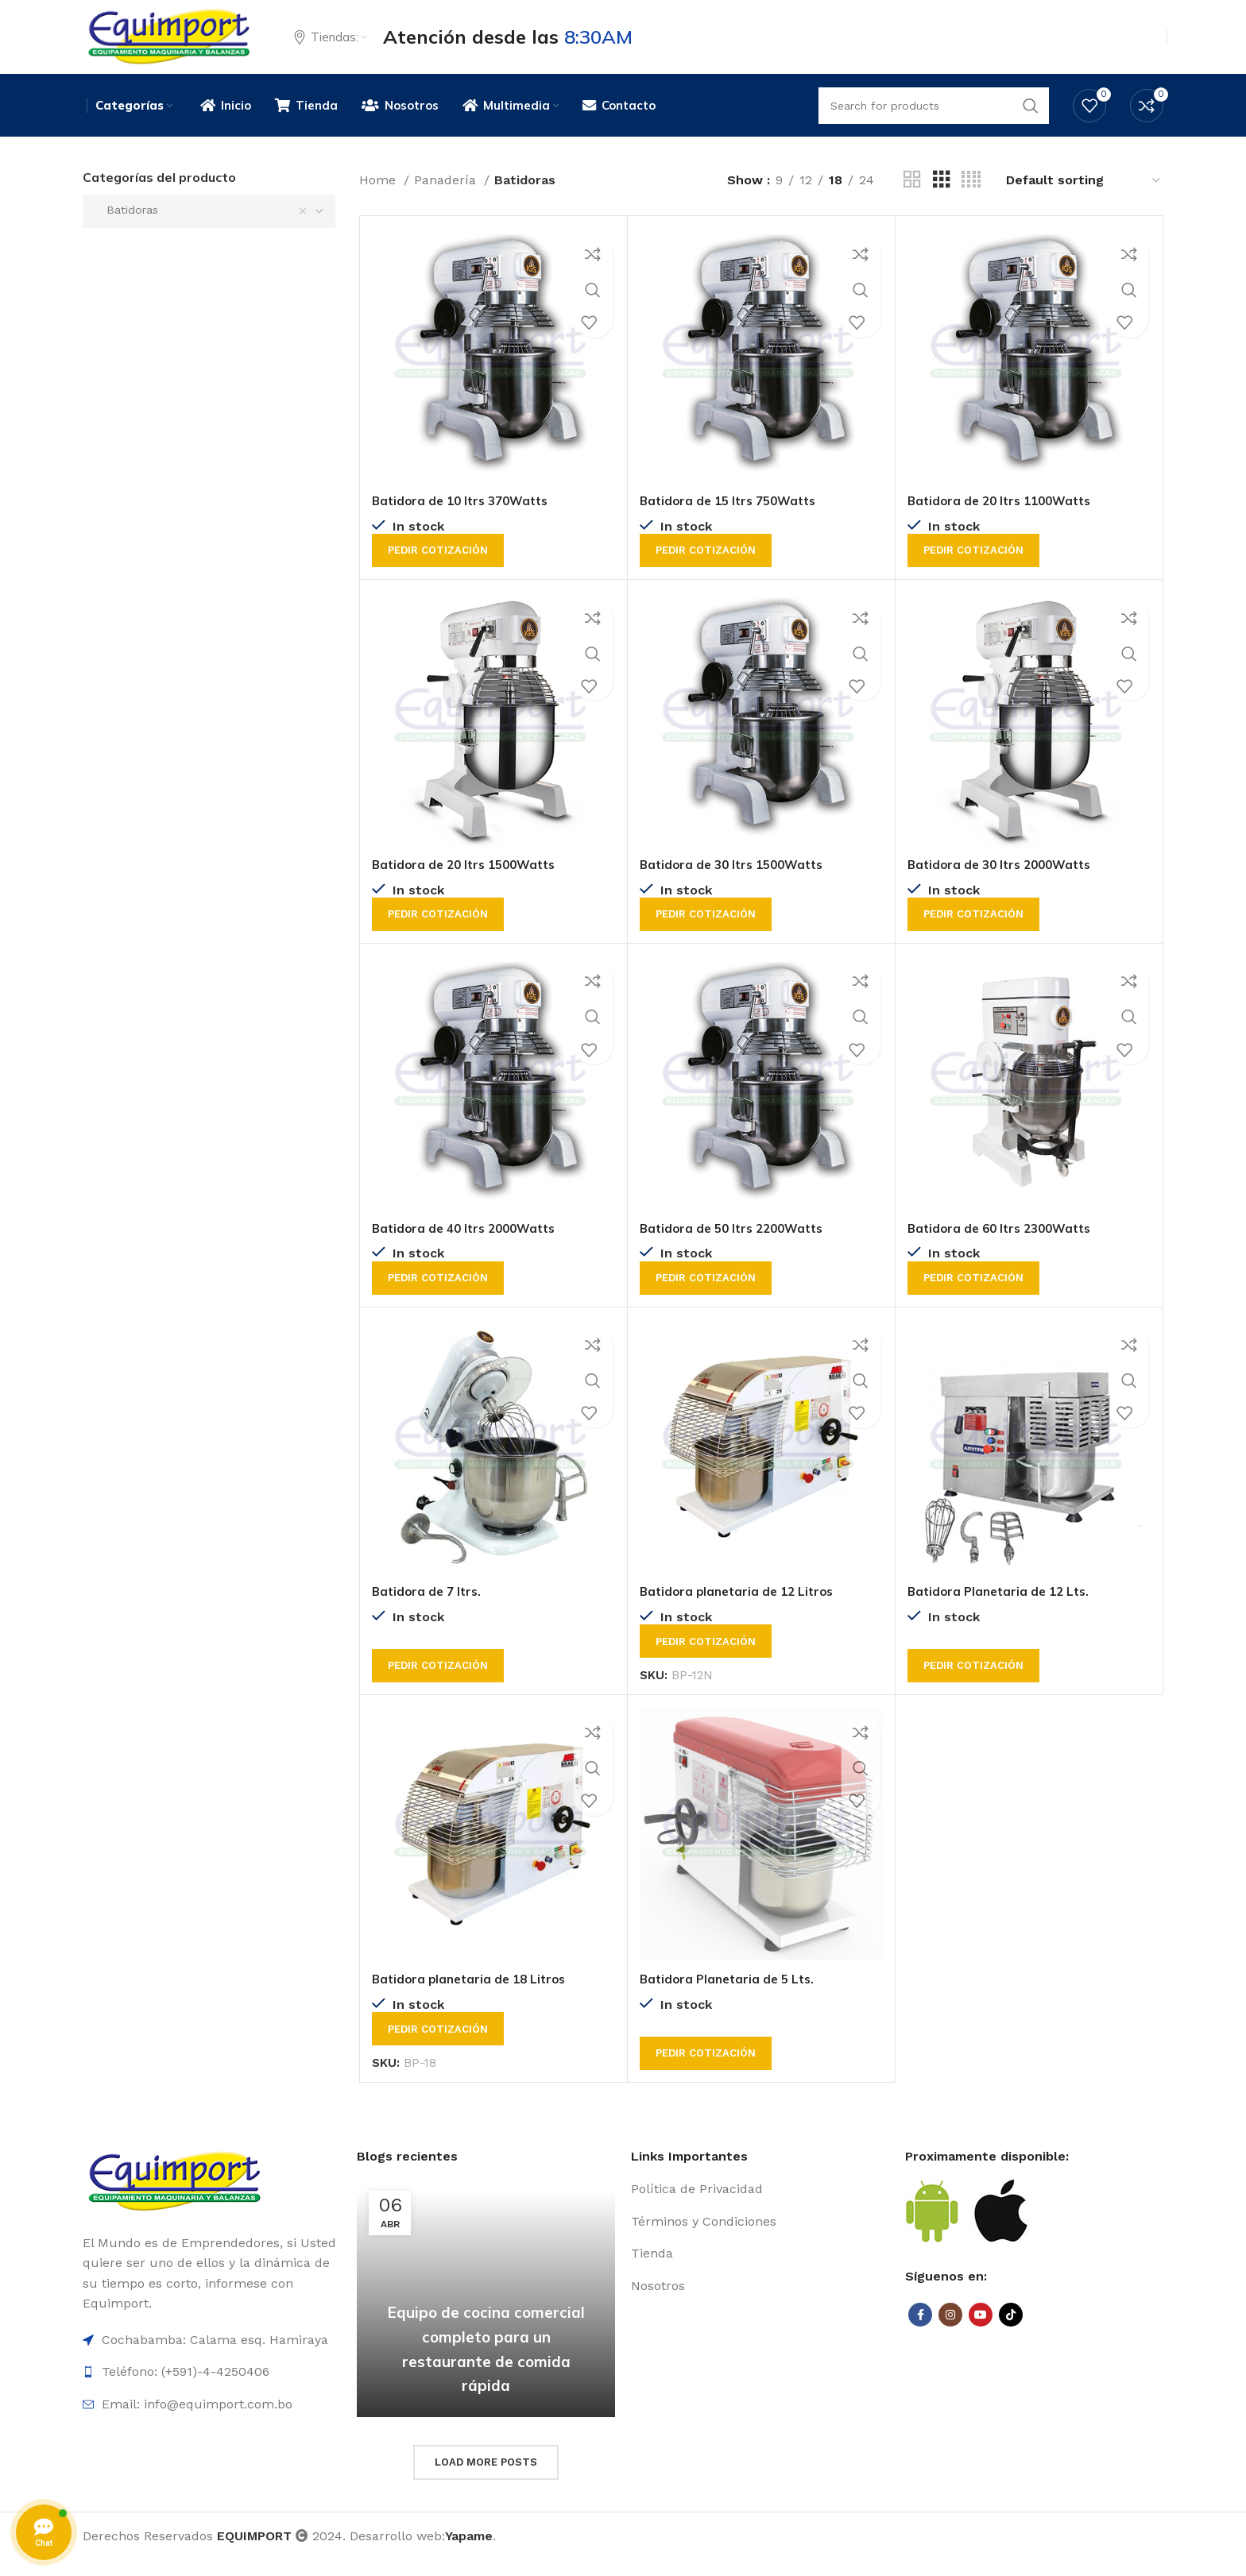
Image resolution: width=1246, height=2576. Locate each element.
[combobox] (209, 228)
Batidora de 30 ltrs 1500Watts (737, 882)
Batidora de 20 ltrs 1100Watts (1005, 518)
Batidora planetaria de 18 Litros (473, 1995)
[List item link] (760, 2206)
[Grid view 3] (941, 197)
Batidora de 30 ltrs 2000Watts (1005, 882)
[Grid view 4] (971, 197)
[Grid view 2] (912, 197)
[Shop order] (1083, 197)
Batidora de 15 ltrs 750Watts (733, 518)
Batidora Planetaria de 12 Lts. (1002, 1608)
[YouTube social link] (981, 2330)
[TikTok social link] (1011, 2330)
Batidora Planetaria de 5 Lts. (731, 1995)
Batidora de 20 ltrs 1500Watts (469, 882)
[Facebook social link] (920, 2330)
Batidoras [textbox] (126, 226)
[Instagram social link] (950, 2330)
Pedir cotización (438, 568)
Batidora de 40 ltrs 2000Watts (469, 1245)
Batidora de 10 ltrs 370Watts (465, 518)
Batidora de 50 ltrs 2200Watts (737, 1245)
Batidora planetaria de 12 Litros (741, 1608)
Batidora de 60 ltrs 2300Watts (1005, 1245)
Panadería (447, 197)
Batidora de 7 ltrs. (429, 1608)
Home (379, 197)
